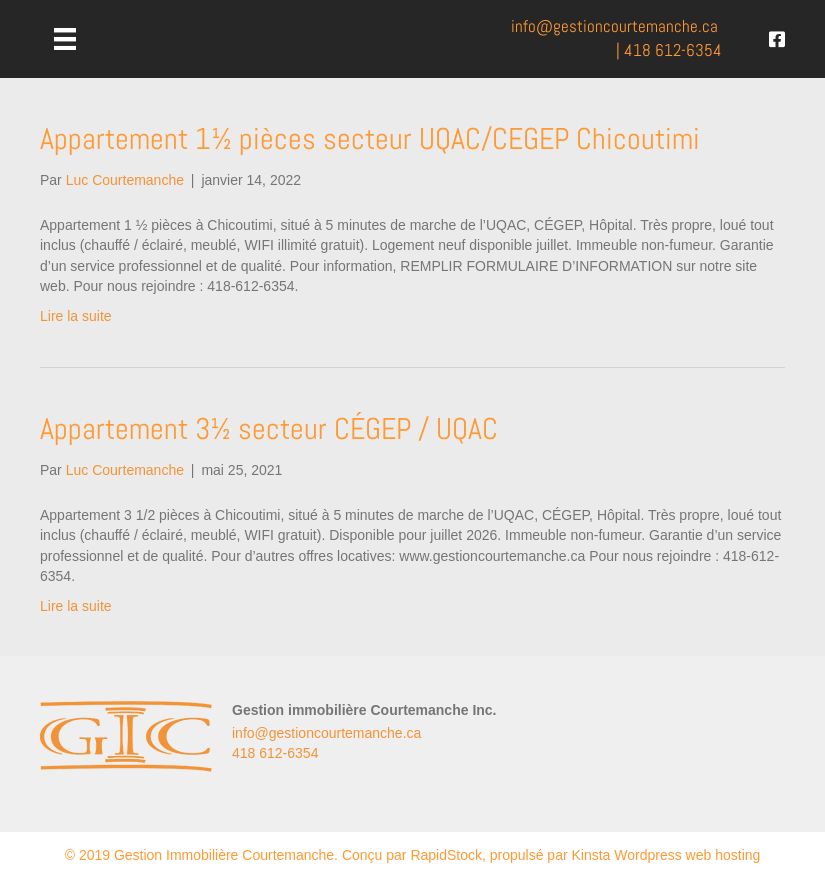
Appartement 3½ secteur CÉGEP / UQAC (269, 429)
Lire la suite (76, 316)
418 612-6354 (673, 50)
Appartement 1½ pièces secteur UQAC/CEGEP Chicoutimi (370, 139)
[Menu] (65, 39)
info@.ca (614, 26)
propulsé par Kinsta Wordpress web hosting (625, 855)
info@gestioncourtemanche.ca (326, 733)
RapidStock (446, 855)
